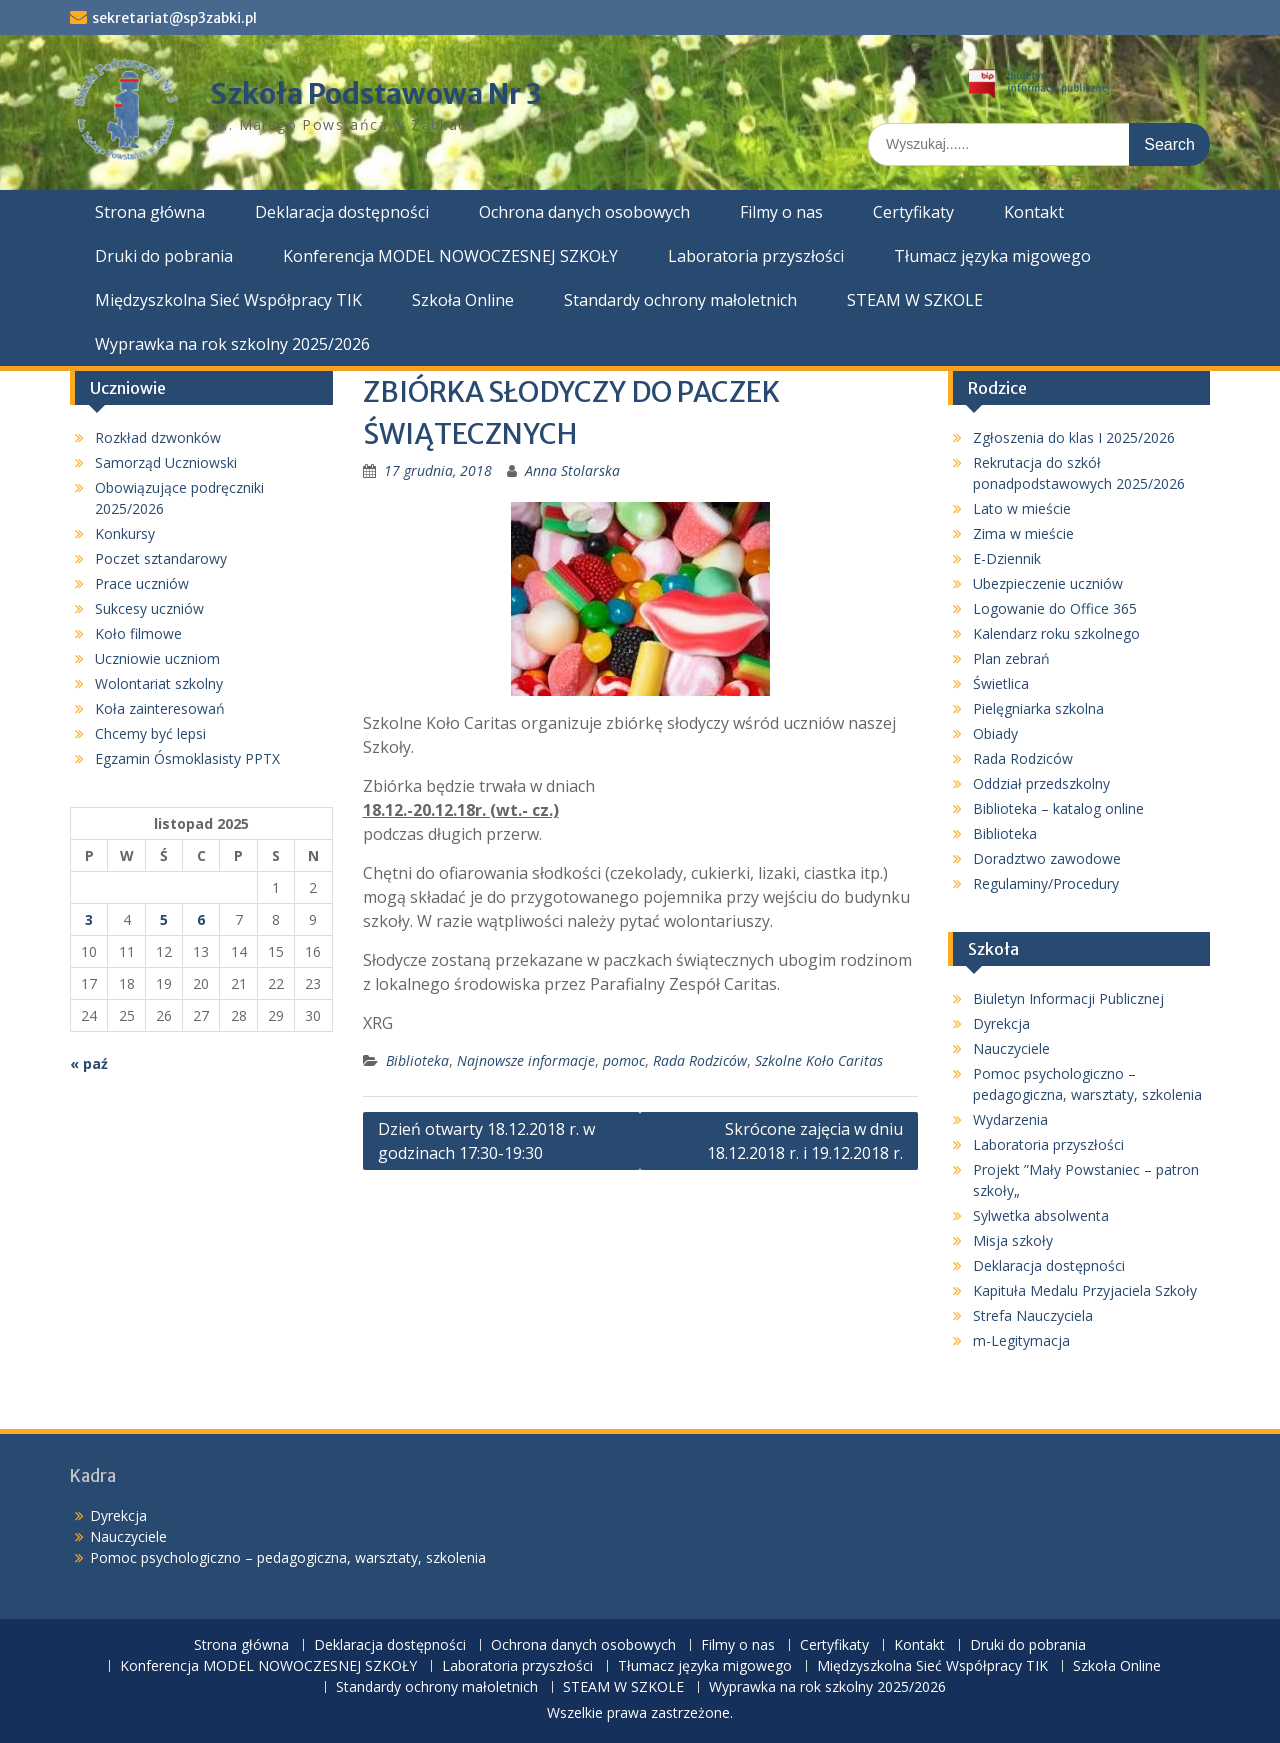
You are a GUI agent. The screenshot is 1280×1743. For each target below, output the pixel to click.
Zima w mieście (1023, 533)
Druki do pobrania (164, 256)
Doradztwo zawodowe (1047, 858)
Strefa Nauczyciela (1033, 1315)
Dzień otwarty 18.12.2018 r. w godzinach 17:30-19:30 (486, 1141)
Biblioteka (417, 1060)
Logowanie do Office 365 (1055, 608)
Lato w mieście (1022, 508)
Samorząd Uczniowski (166, 462)
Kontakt (1034, 212)
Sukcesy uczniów (149, 608)
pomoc (624, 1060)
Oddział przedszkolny (1041, 783)
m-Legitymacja (1021, 1340)
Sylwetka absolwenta (1041, 1215)
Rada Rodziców (700, 1060)
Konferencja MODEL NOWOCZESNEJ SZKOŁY (450, 256)
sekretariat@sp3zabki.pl (174, 18)
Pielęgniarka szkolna (1038, 708)
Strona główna (150, 212)
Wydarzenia (1010, 1119)
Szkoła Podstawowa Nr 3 (376, 94)
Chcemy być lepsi (150, 733)
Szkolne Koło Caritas (819, 1060)
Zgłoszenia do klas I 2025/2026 (1074, 437)
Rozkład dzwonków (158, 437)
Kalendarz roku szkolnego (1056, 633)
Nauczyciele (1011, 1048)
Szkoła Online (463, 300)
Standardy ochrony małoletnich (680, 300)
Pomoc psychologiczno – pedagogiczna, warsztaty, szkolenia (288, 1557)
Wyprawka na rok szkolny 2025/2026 (232, 344)
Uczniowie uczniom (157, 658)
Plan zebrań (1011, 658)
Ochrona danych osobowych (584, 212)
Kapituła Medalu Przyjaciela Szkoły (1085, 1290)
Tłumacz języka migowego (992, 256)
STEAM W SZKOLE (915, 300)
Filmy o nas (781, 212)
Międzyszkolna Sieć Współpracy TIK (228, 300)
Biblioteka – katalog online (1058, 808)
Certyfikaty (913, 212)
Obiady (995, 733)
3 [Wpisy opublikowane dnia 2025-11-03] (89, 919)
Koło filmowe (138, 633)
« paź (89, 1063)
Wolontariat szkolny (159, 683)
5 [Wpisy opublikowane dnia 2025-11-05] (164, 919)
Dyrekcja (1001, 1023)
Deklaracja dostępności (342, 212)
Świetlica (1001, 683)
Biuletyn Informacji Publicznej (1068, 998)
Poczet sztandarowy (161, 558)
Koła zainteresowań (160, 708)
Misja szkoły (1013, 1240)
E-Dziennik (1007, 558)
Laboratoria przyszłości (756, 256)
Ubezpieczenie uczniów (1048, 583)
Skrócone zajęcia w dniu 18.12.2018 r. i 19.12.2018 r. (805, 1141)
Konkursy (125, 533)
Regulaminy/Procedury (1046, 883)
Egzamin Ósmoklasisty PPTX (187, 758)
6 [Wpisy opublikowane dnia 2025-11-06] (201, 919)
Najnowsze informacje (526, 1060)
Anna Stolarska (572, 470)
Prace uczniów (142, 583)
